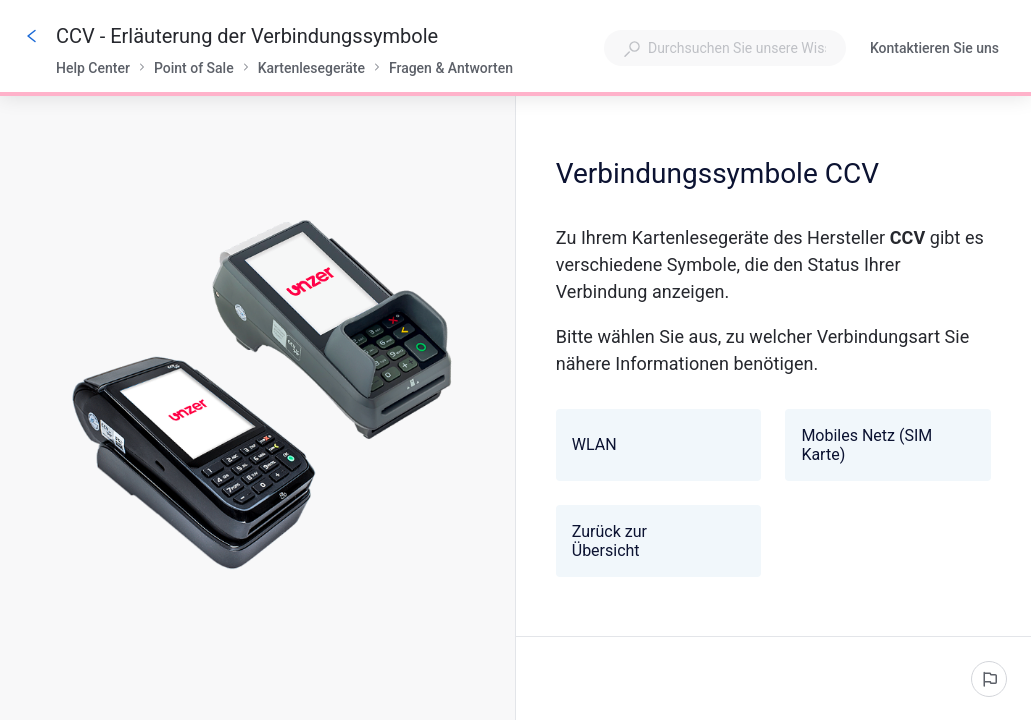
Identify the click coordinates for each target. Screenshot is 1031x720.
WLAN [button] (656, 445)
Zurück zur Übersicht (654, 541)
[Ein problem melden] (989, 679)
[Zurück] (32, 36)
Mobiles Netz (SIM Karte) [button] (885, 445)
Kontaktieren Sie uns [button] (934, 48)
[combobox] (725, 48)
